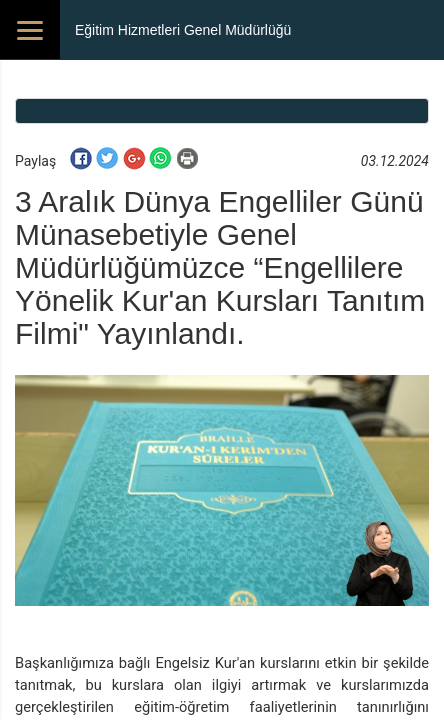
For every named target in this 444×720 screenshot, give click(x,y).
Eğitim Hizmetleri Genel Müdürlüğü (183, 30)
